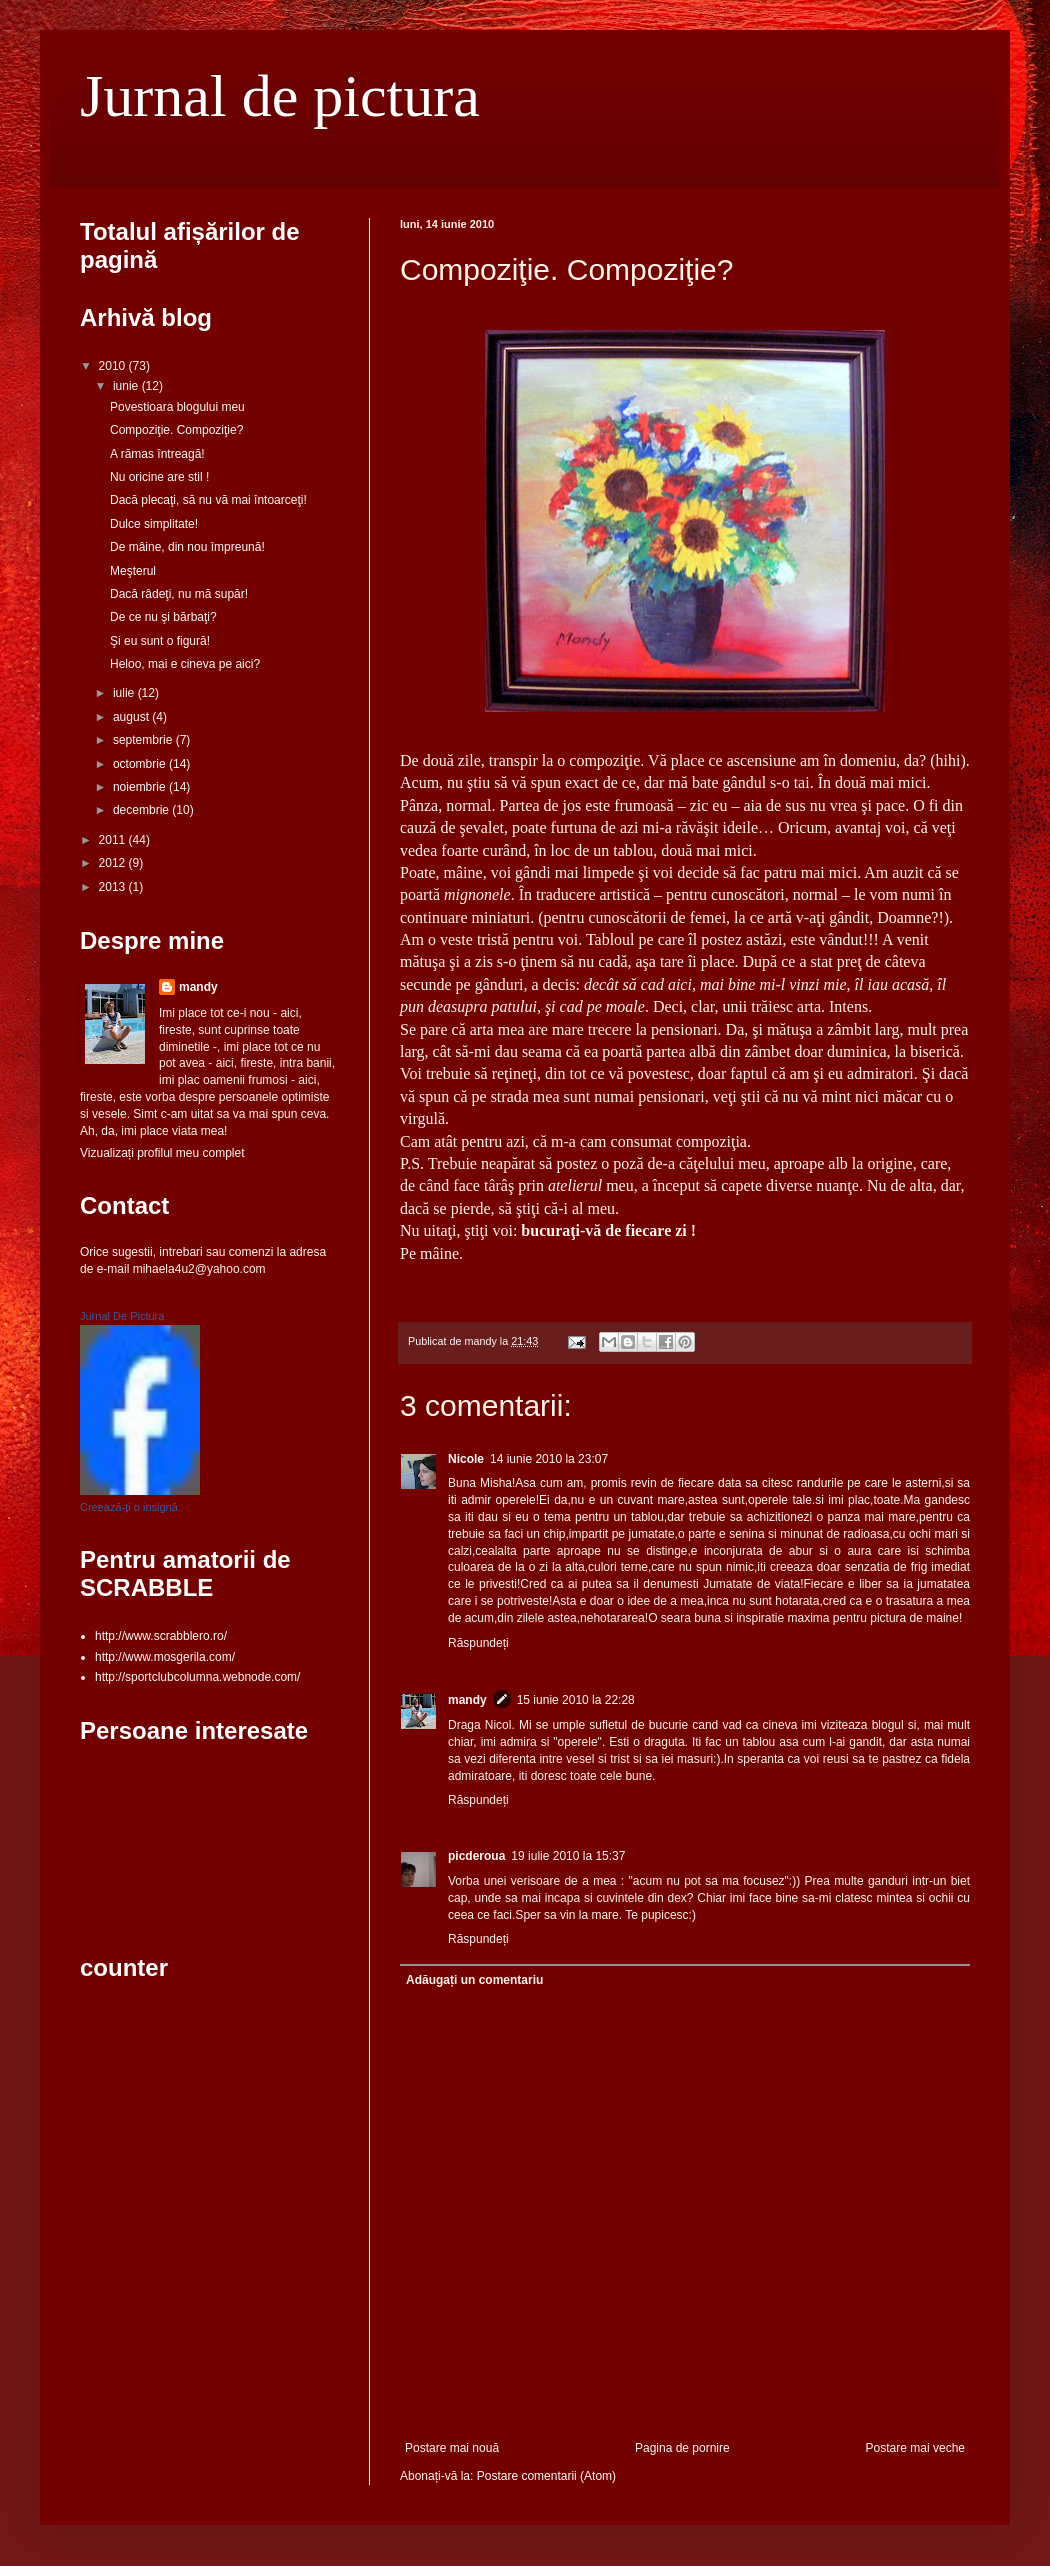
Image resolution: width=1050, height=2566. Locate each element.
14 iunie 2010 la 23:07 (549, 1459)
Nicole (466, 1459)
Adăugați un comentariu (474, 1980)
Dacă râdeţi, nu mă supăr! (179, 594)
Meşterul (133, 571)
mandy (467, 1700)
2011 (114, 840)
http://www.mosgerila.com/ (165, 1657)
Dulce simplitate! (154, 524)
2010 (114, 366)
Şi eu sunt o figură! (160, 641)
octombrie (141, 764)
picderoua (476, 1856)
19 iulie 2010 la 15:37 (568, 1856)
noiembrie (141, 787)
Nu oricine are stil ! (159, 477)
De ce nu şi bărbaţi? (163, 617)
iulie (125, 693)
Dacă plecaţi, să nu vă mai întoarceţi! (208, 500)
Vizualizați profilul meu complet (162, 1153)
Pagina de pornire (682, 2448)
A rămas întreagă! (157, 454)
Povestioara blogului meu (177, 407)
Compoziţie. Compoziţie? (176, 430)
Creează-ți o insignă (129, 1507)
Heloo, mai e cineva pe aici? (185, 664)
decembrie (142, 810)
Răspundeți (478, 1643)
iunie (127, 386)
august (132, 717)
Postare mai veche (915, 2448)
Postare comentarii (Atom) (546, 2476)
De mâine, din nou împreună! (187, 547)
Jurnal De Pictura (122, 1316)
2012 (114, 863)
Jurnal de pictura (280, 96)
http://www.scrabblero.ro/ (161, 1636)
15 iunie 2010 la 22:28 (576, 1700)
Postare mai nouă (452, 2448)
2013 (114, 887)
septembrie (144, 740)
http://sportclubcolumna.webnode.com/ (197, 1677)
